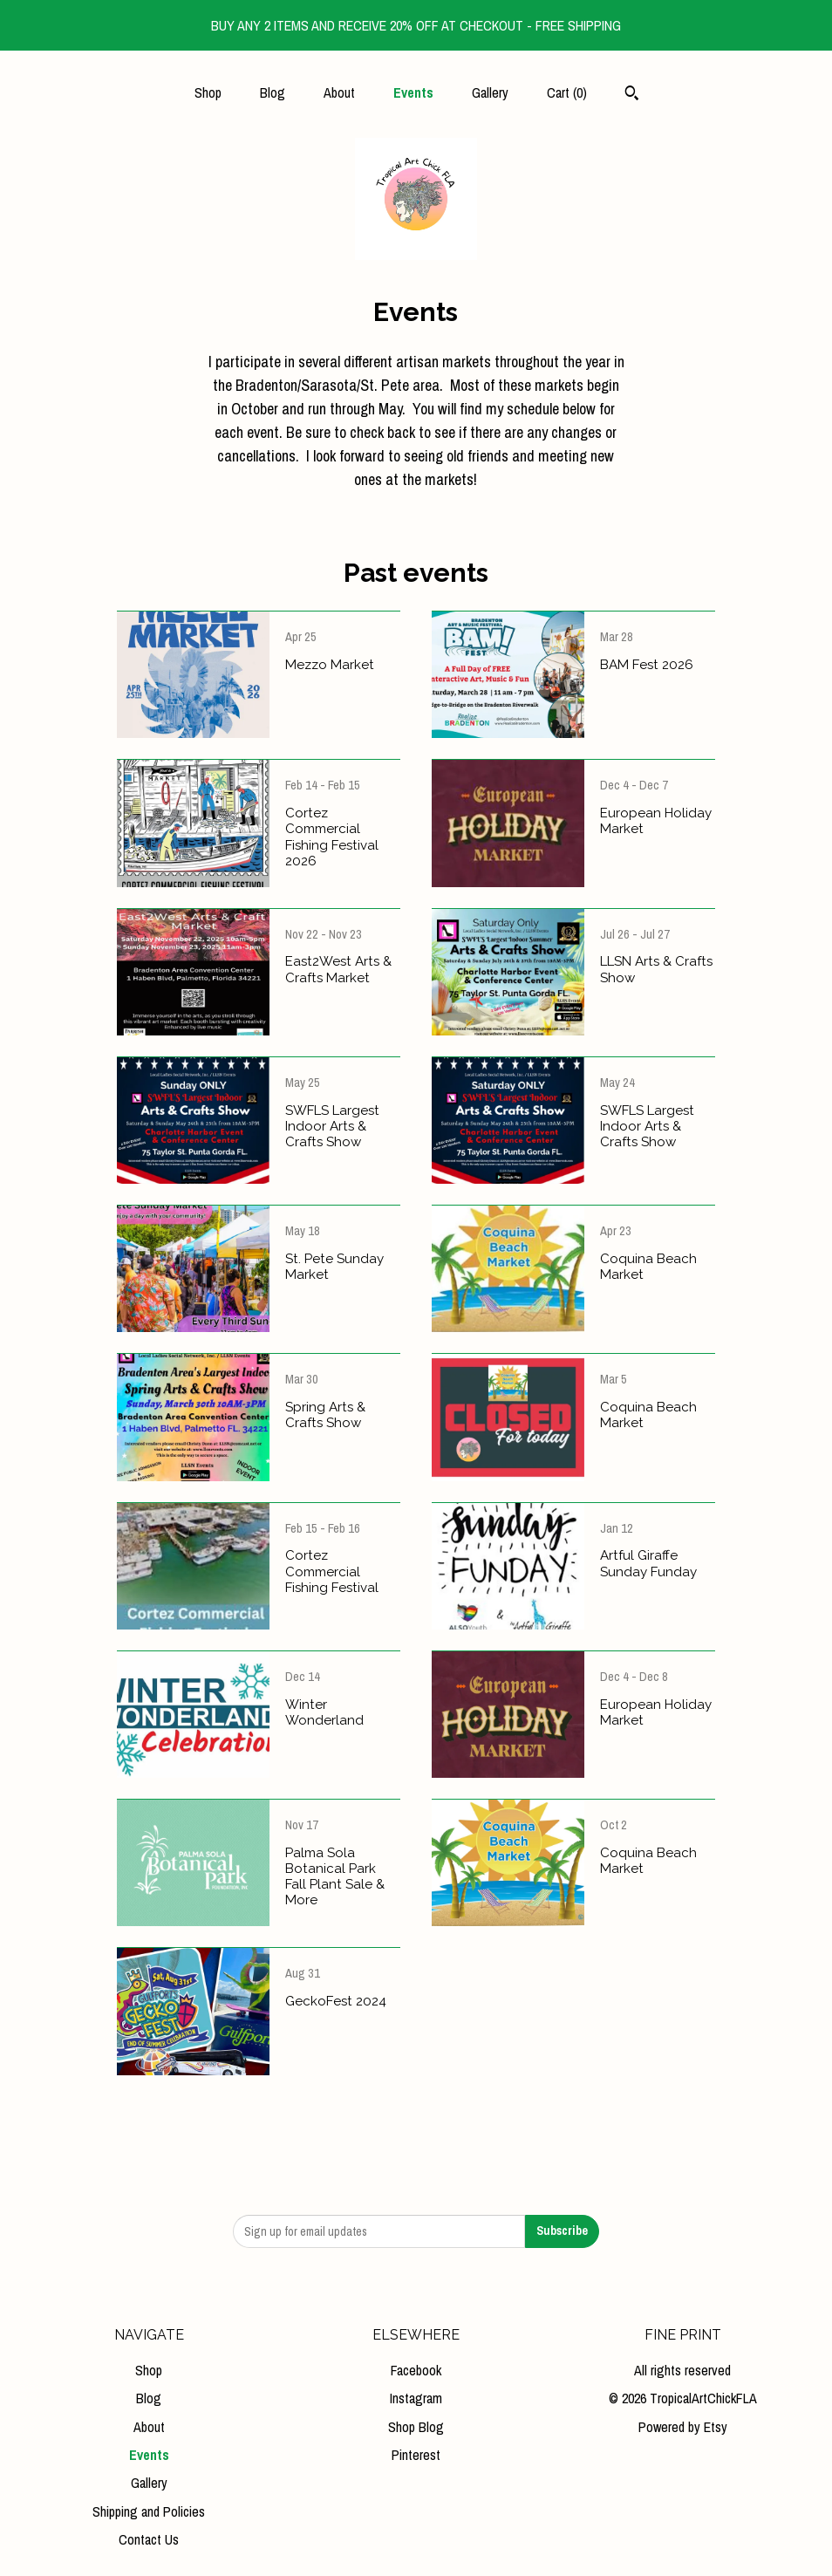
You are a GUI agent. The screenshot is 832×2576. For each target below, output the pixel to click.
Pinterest (416, 2454)
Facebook (416, 2370)
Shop (208, 92)
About (339, 92)
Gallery (490, 92)
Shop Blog (416, 2426)
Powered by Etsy (682, 2426)
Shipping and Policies (148, 2511)
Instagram (416, 2398)
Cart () (567, 92)
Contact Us (149, 2539)
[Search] (631, 95)
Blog (272, 92)
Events (413, 92)
